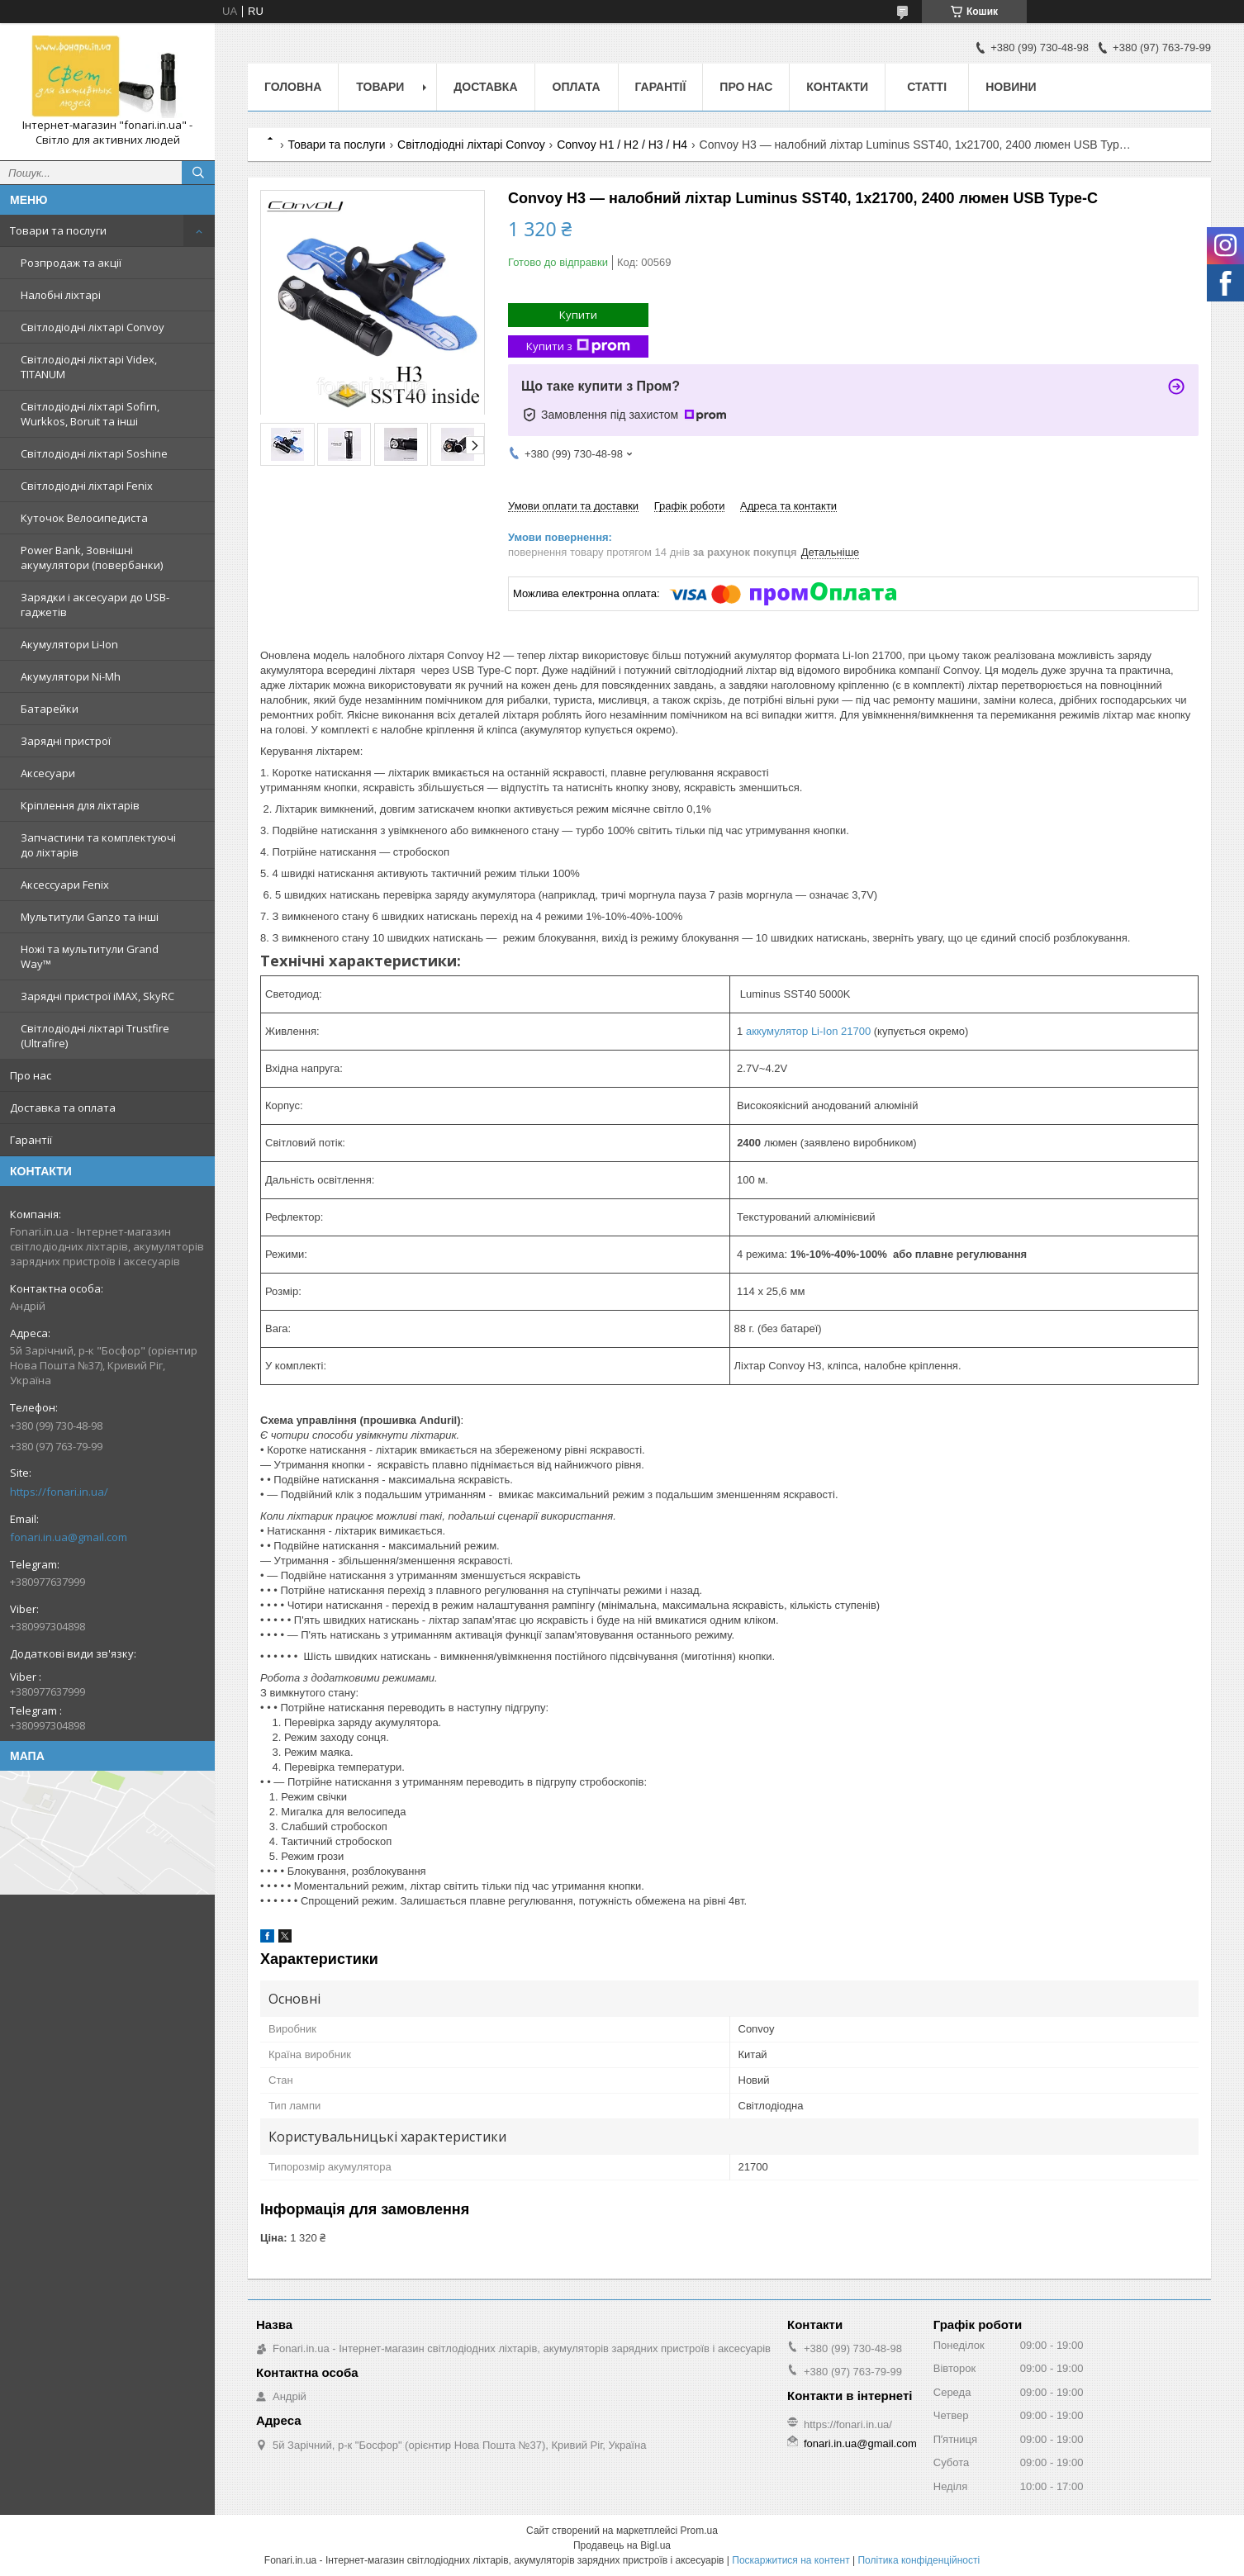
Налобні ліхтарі (61, 294)
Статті (927, 86)
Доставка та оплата (63, 1107)
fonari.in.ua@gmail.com (68, 1537)
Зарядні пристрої (66, 740)
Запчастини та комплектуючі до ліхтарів (98, 845)
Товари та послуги (58, 230)
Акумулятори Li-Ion (69, 644)
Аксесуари (48, 773)
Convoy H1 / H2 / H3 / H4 (622, 144)
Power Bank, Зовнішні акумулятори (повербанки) (92, 557)
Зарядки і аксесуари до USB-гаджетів (95, 604)
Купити (578, 314)
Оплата (577, 86)
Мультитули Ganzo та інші (90, 916)
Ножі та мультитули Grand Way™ (90, 956)
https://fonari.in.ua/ (59, 1491)
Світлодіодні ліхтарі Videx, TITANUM (89, 367)
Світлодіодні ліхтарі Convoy (92, 327)
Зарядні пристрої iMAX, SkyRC (97, 996)
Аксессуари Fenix (65, 884)
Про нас (30, 1075)
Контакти (837, 86)
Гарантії (31, 1139)
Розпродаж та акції (71, 262)
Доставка (485, 86)
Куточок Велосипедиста (84, 517)
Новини (1010, 86)
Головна (292, 86)
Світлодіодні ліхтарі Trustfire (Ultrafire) (95, 1036)
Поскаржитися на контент (790, 2560)
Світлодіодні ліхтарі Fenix (87, 485)
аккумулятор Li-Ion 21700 (808, 1031)
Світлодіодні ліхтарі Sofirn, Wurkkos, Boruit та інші (90, 414)
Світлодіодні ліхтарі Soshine (94, 453)
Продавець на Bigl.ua (622, 2545)
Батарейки (49, 708)
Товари (380, 86)
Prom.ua (699, 2530)
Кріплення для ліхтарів (80, 805)
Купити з (578, 346)
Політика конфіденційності (918, 2560)
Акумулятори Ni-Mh (71, 676)
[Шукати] (198, 172)
